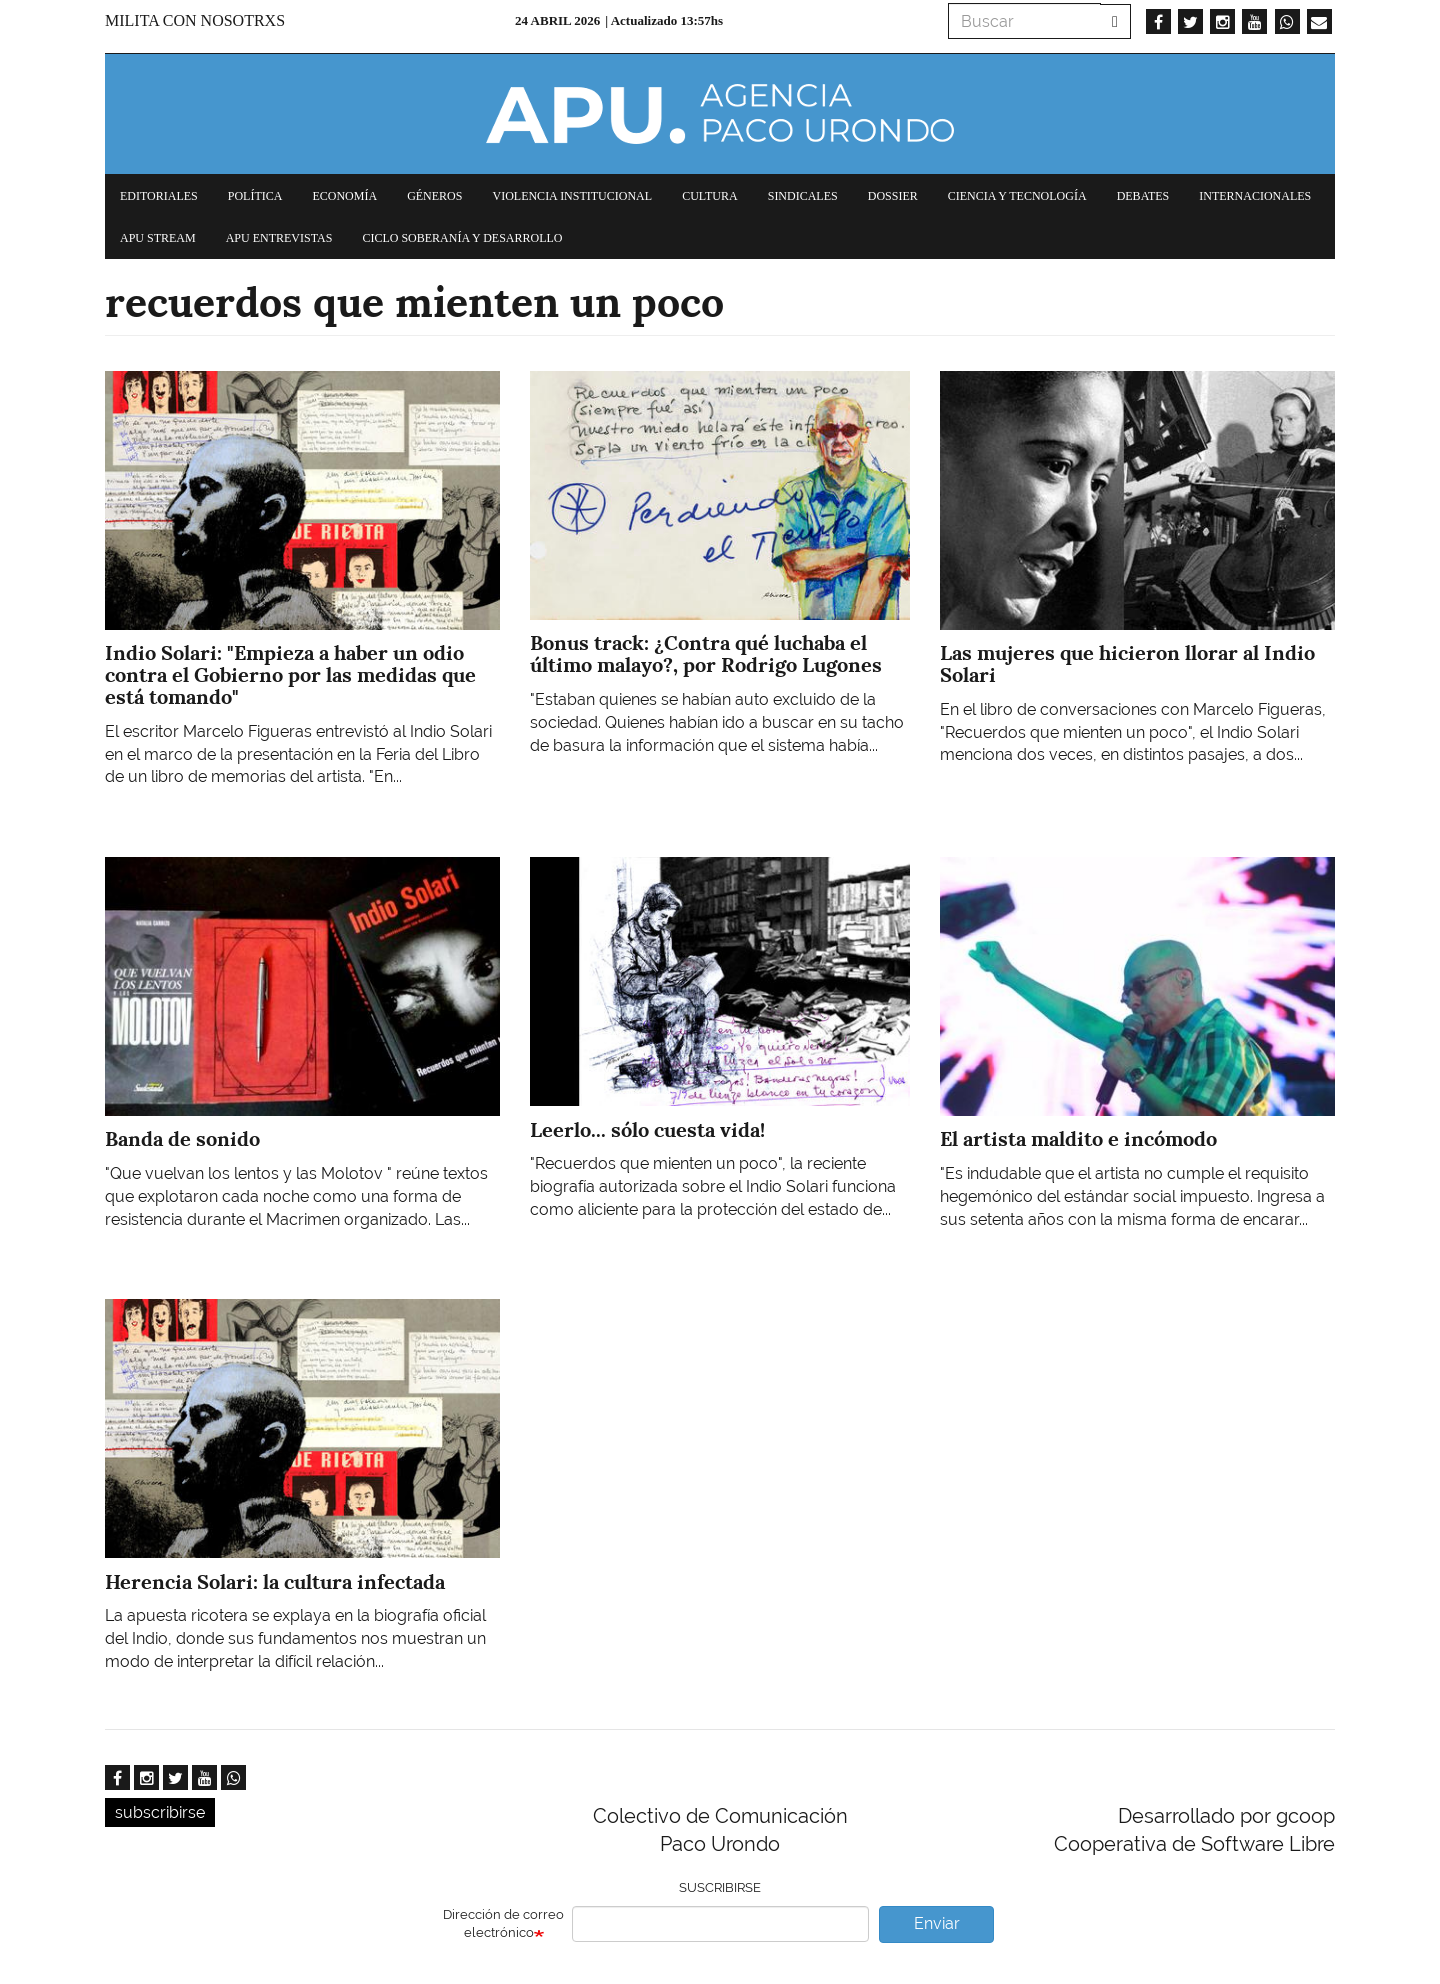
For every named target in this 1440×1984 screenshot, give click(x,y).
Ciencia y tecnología (1017, 196)
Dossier (893, 196)
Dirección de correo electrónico (503, 1924)
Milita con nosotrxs (195, 20)
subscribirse (160, 1812)
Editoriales (159, 196)
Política (255, 196)
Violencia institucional (572, 196)
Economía (344, 196)
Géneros (434, 196)
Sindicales (803, 196)
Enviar (937, 1923)
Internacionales (1255, 196)
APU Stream (158, 238)
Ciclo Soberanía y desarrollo (462, 238)
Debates (1143, 196)
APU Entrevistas (279, 238)
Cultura (710, 196)
